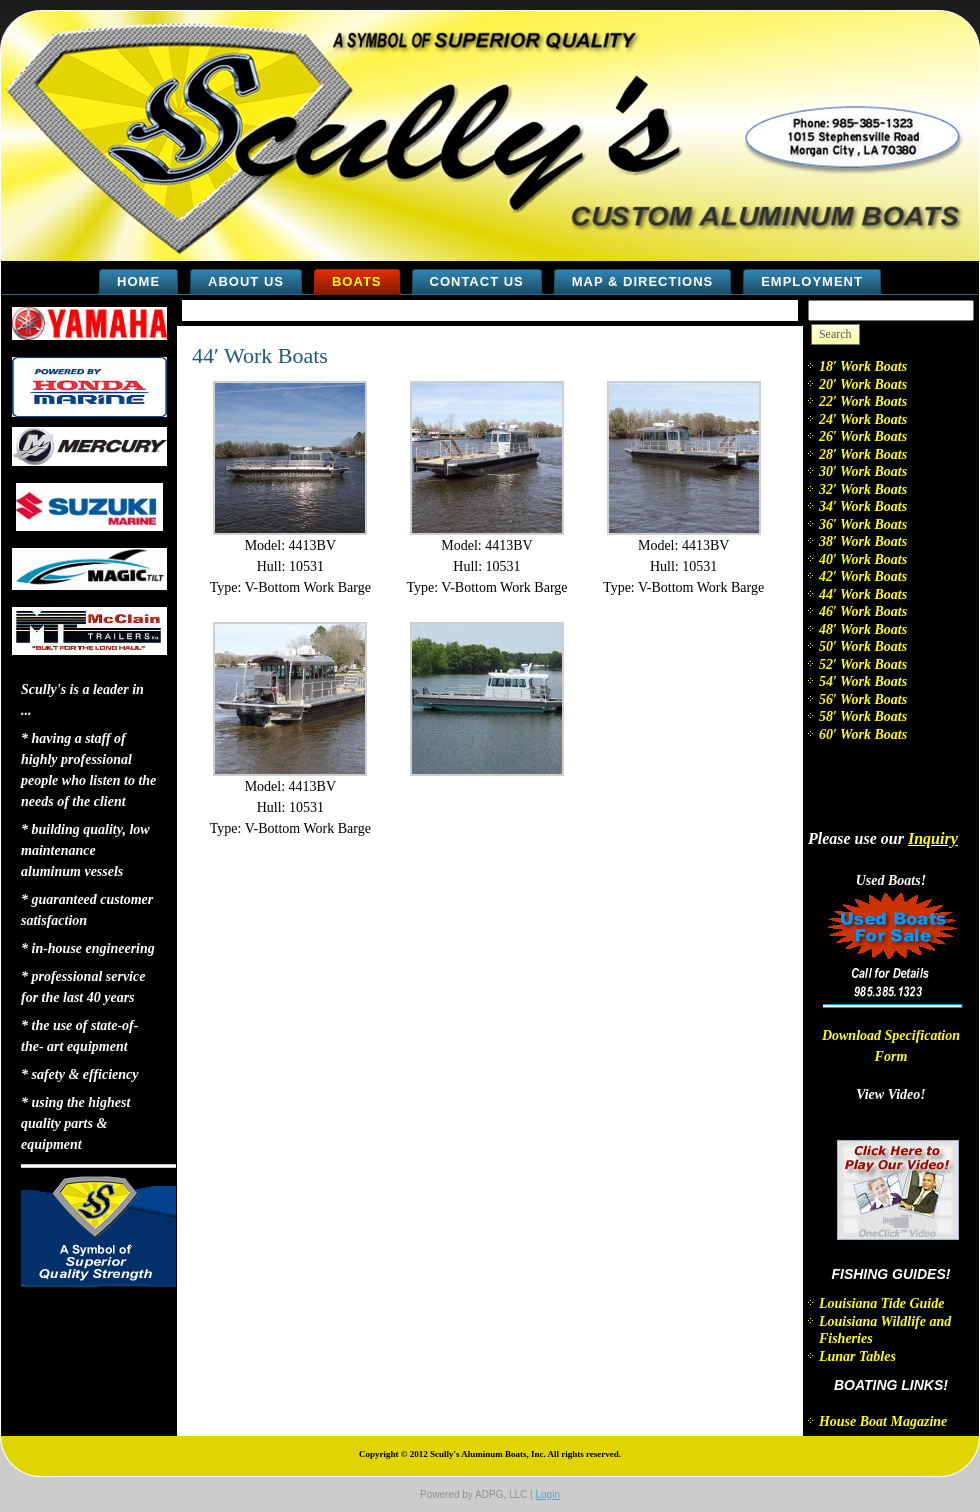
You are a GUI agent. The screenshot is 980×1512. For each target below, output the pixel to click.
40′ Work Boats (863, 559)
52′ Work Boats (863, 664)
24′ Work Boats (863, 419)
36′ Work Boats (863, 524)
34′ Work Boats (863, 506)
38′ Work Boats (863, 541)
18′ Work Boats (863, 366)
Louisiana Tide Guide (882, 1303)
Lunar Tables (857, 1356)
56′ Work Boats (863, 699)
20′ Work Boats (863, 384)
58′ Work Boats (863, 716)
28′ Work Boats (863, 454)
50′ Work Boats (863, 646)
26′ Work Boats (863, 436)
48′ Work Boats (863, 629)
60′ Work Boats (863, 734)
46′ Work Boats (863, 611)
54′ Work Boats (863, 681)
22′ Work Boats (863, 401)
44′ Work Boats (260, 355)
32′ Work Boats (863, 489)
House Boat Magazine (883, 1421)
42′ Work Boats (863, 576)
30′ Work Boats (863, 471)
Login (547, 1494)
